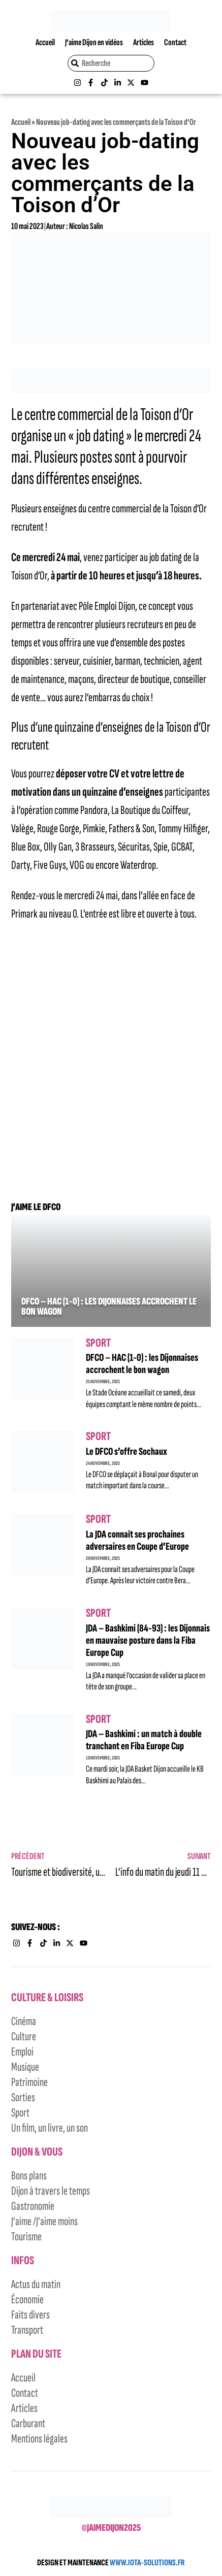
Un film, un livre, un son (49, 2128)
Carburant (28, 2423)
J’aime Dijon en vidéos (94, 42)
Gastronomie (32, 2206)
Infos (22, 2260)
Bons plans (29, 2175)
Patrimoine (29, 2082)
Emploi (22, 2051)
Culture (23, 2036)
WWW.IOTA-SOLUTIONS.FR (147, 2562)
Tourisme (26, 2236)
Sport (98, 1343)
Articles (143, 42)
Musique (25, 2067)
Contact (175, 42)
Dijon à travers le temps (50, 2190)
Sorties (23, 2097)
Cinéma (23, 2021)
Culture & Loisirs (47, 1997)
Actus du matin (35, 2284)
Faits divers (30, 2314)
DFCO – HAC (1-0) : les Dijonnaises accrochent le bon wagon (109, 1306)
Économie (27, 2299)
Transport (27, 2330)
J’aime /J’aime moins (44, 2221)
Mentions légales (39, 2438)
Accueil (45, 42)
